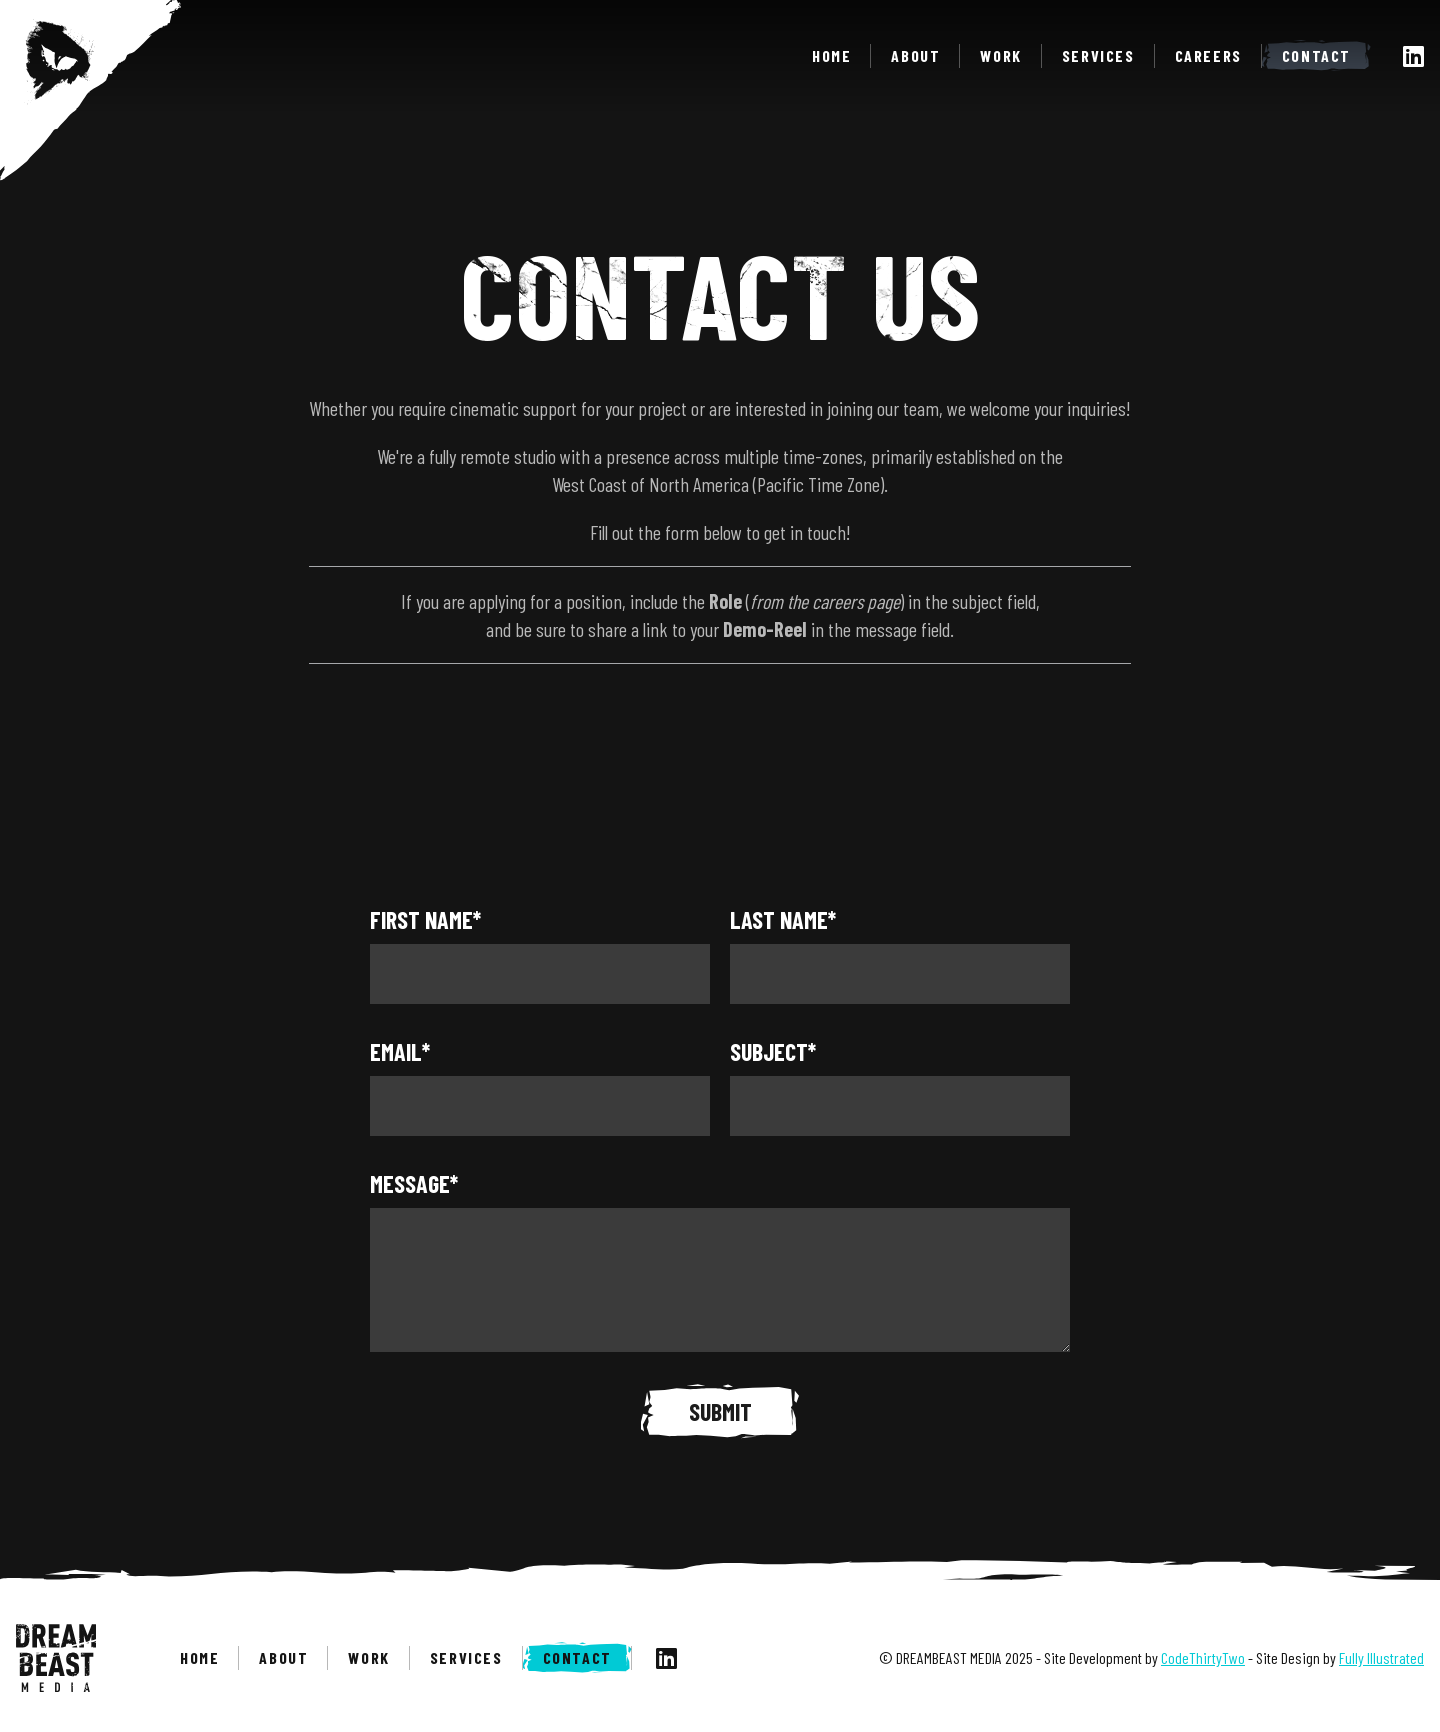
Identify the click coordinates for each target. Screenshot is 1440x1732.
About (915, 55)
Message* (414, 1183)
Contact (1316, 55)
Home (831, 55)
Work (1000, 55)
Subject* (773, 1051)
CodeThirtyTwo (1203, 1657)
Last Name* (783, 919)
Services (1098, 55)
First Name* (425, 919)
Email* (400, 1051)
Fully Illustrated (1381, 1657)
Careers (1208, 55)
